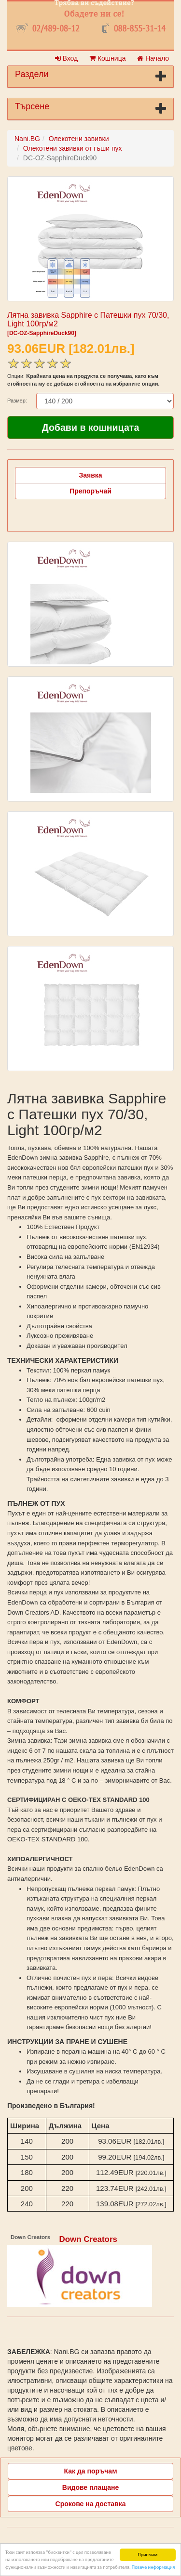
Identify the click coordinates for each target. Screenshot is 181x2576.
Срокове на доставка (91, 2504)
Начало (153, 58)
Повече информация (153, 2567)
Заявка (90, 475)
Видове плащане (90, 2487)
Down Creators (88, 2239)
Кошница (107, 58)
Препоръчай (90, 491)
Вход (66, 58)
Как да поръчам (90, 2471)
